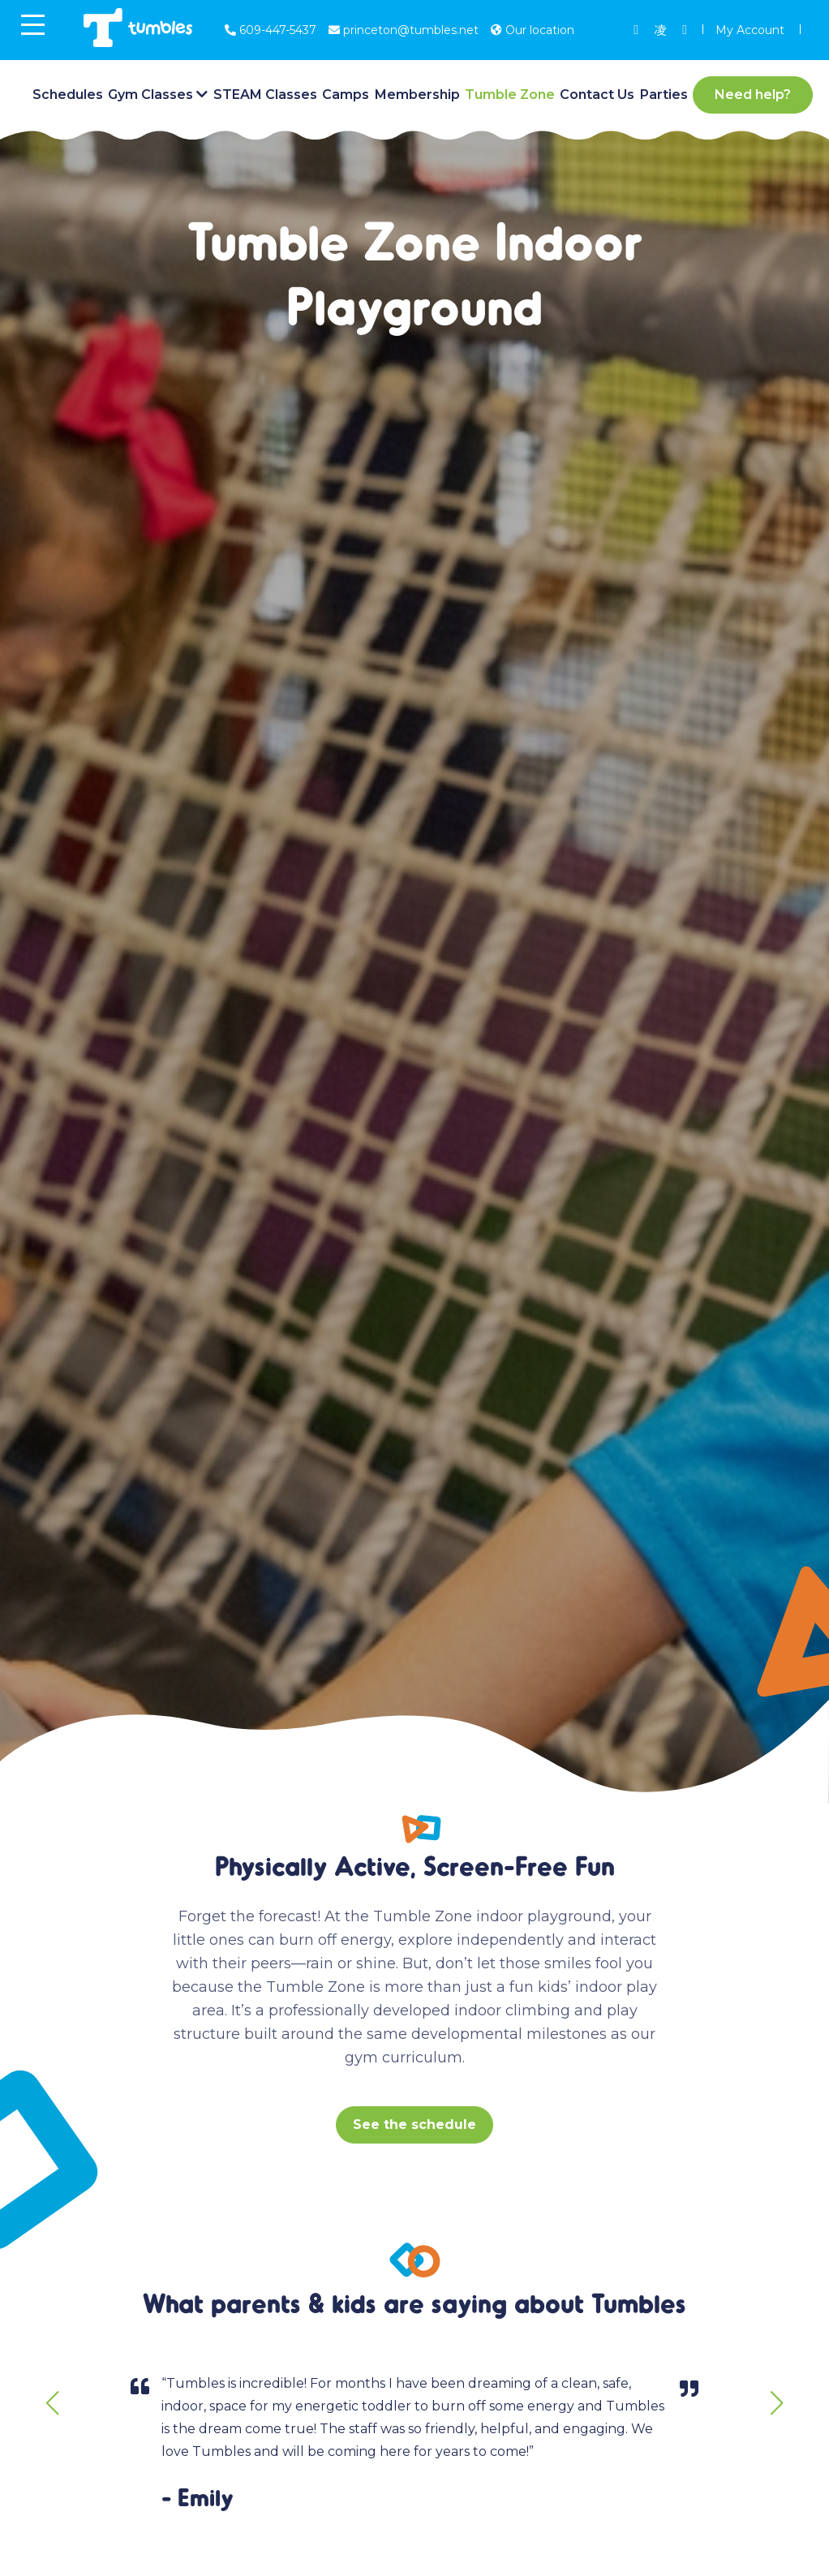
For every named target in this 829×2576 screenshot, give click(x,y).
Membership (417, 94)
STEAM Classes (265, 94)
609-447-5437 (270, 30)
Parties (664, 94)
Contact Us (597, 94)
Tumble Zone (510, 94)
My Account (749, 30)
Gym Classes (150, 94)
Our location (532, 30)
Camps (345, 94)
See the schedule (414, 2124)
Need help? (753, 94)
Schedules (67, 94)
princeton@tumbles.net (404, 30)
